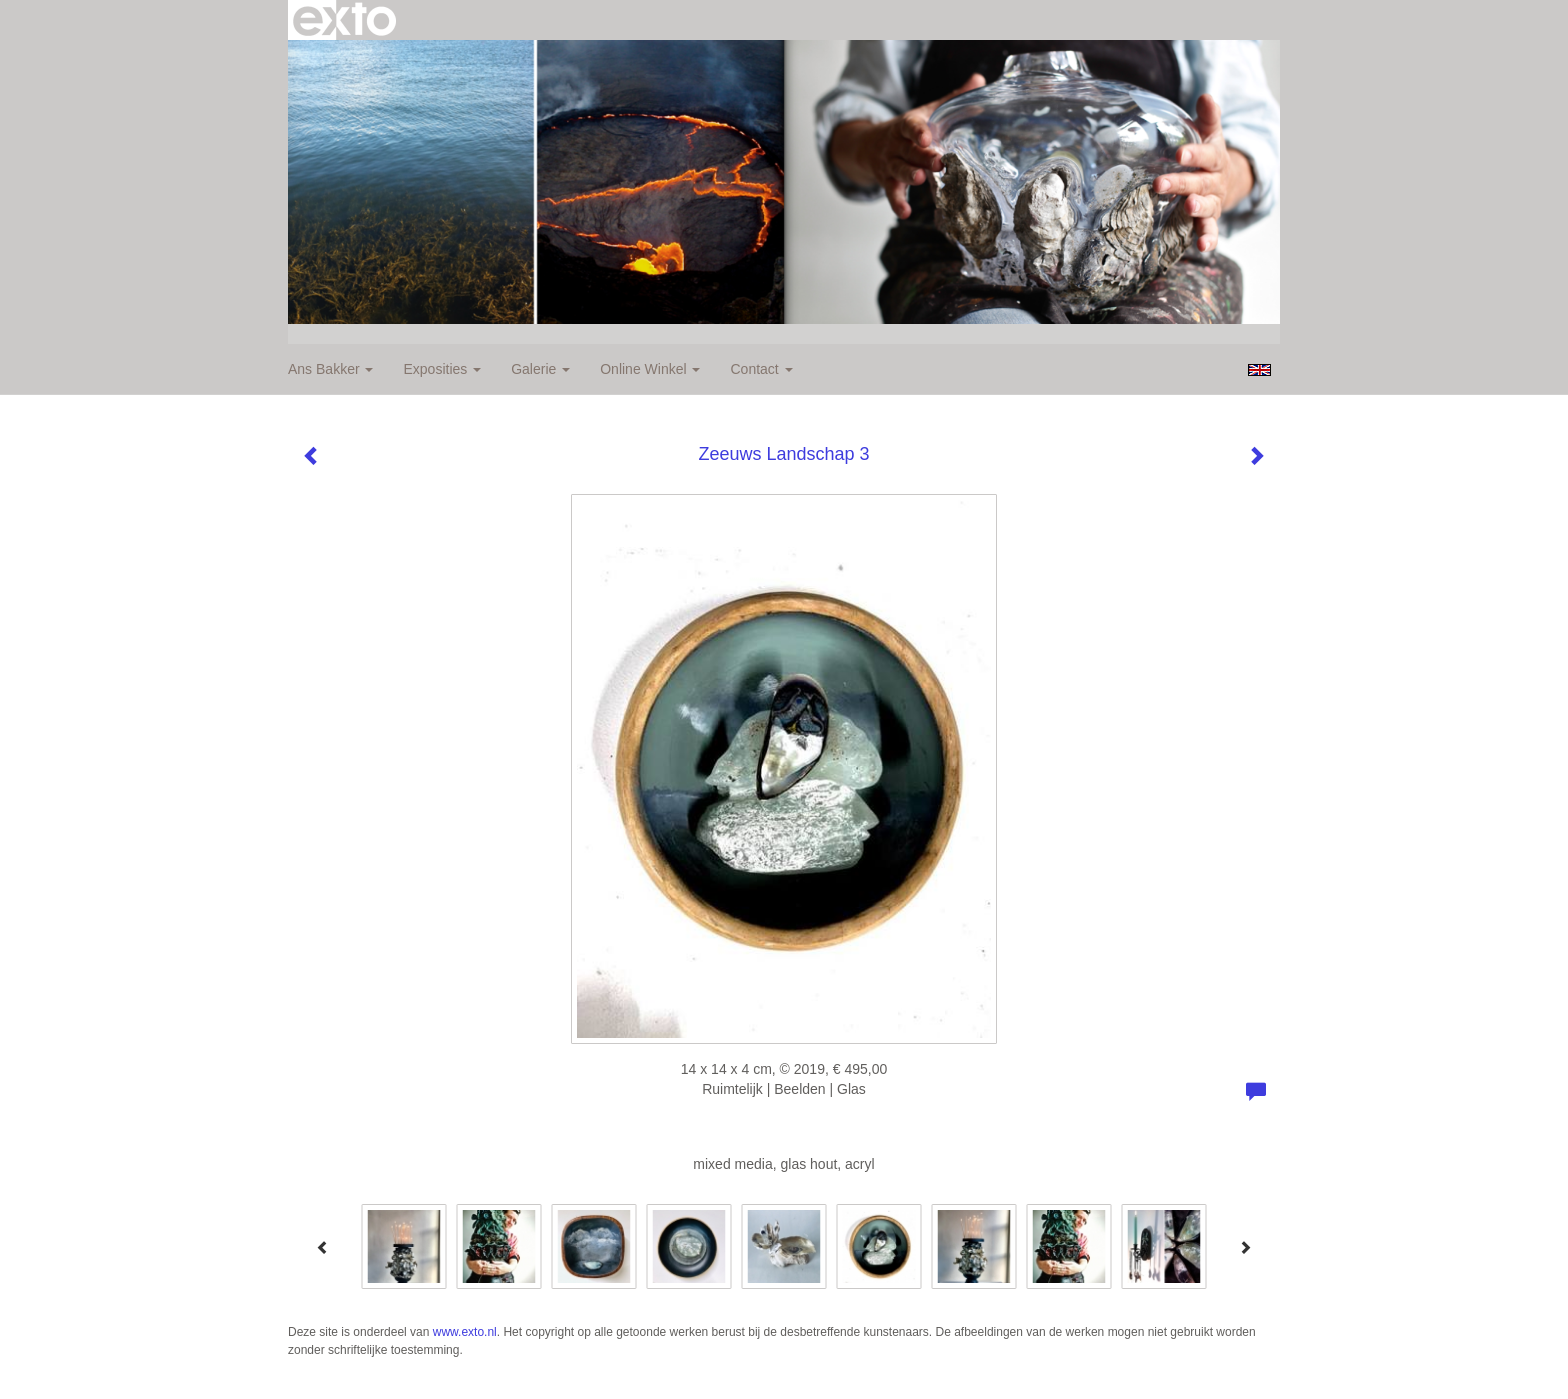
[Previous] (323, 1247)
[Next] (1245, 1247)
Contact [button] (761, 369)
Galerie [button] (540, 369)
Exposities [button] (442, 369)
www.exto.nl (465, 1332)
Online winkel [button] (650, 369)
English (1259, 370)
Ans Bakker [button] (330, 369)
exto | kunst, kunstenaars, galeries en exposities (344, 20)
